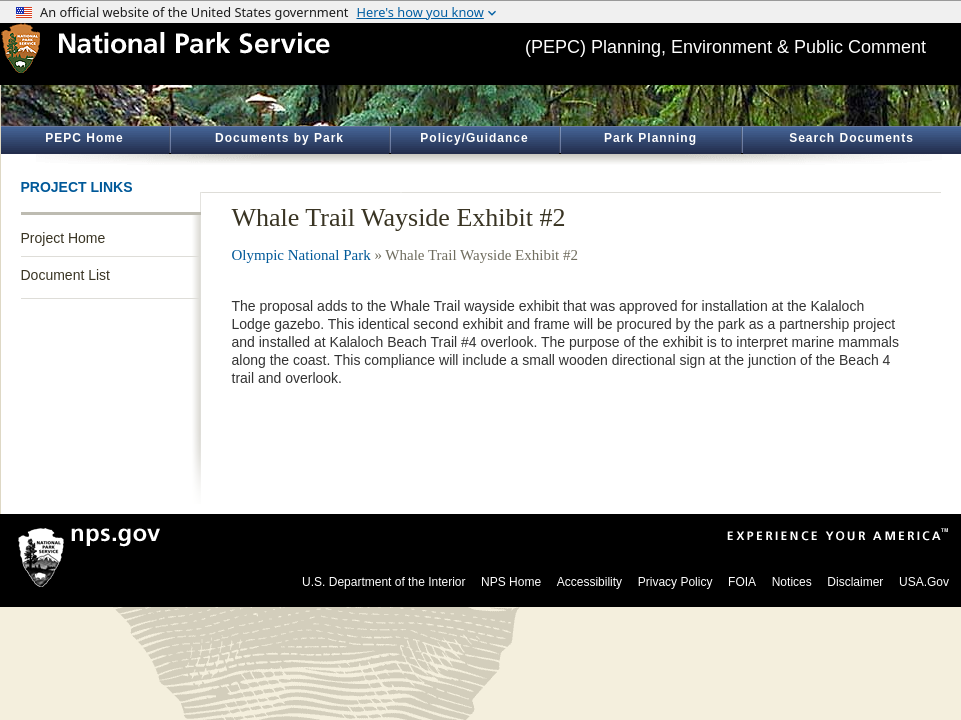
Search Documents (851, 138)
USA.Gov (924, 582)
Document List (65, 275)
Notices (792, 582)
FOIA (742, 582)
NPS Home (511, 582)
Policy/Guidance (474, 138)
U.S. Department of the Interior (383, 582)
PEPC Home (84, 138)
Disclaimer (855, 582)
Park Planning (650, 138)
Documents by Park (279, 138)
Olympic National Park (301, 255)
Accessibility (589, 582)
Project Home (63, 238)
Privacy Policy (675, 582)
